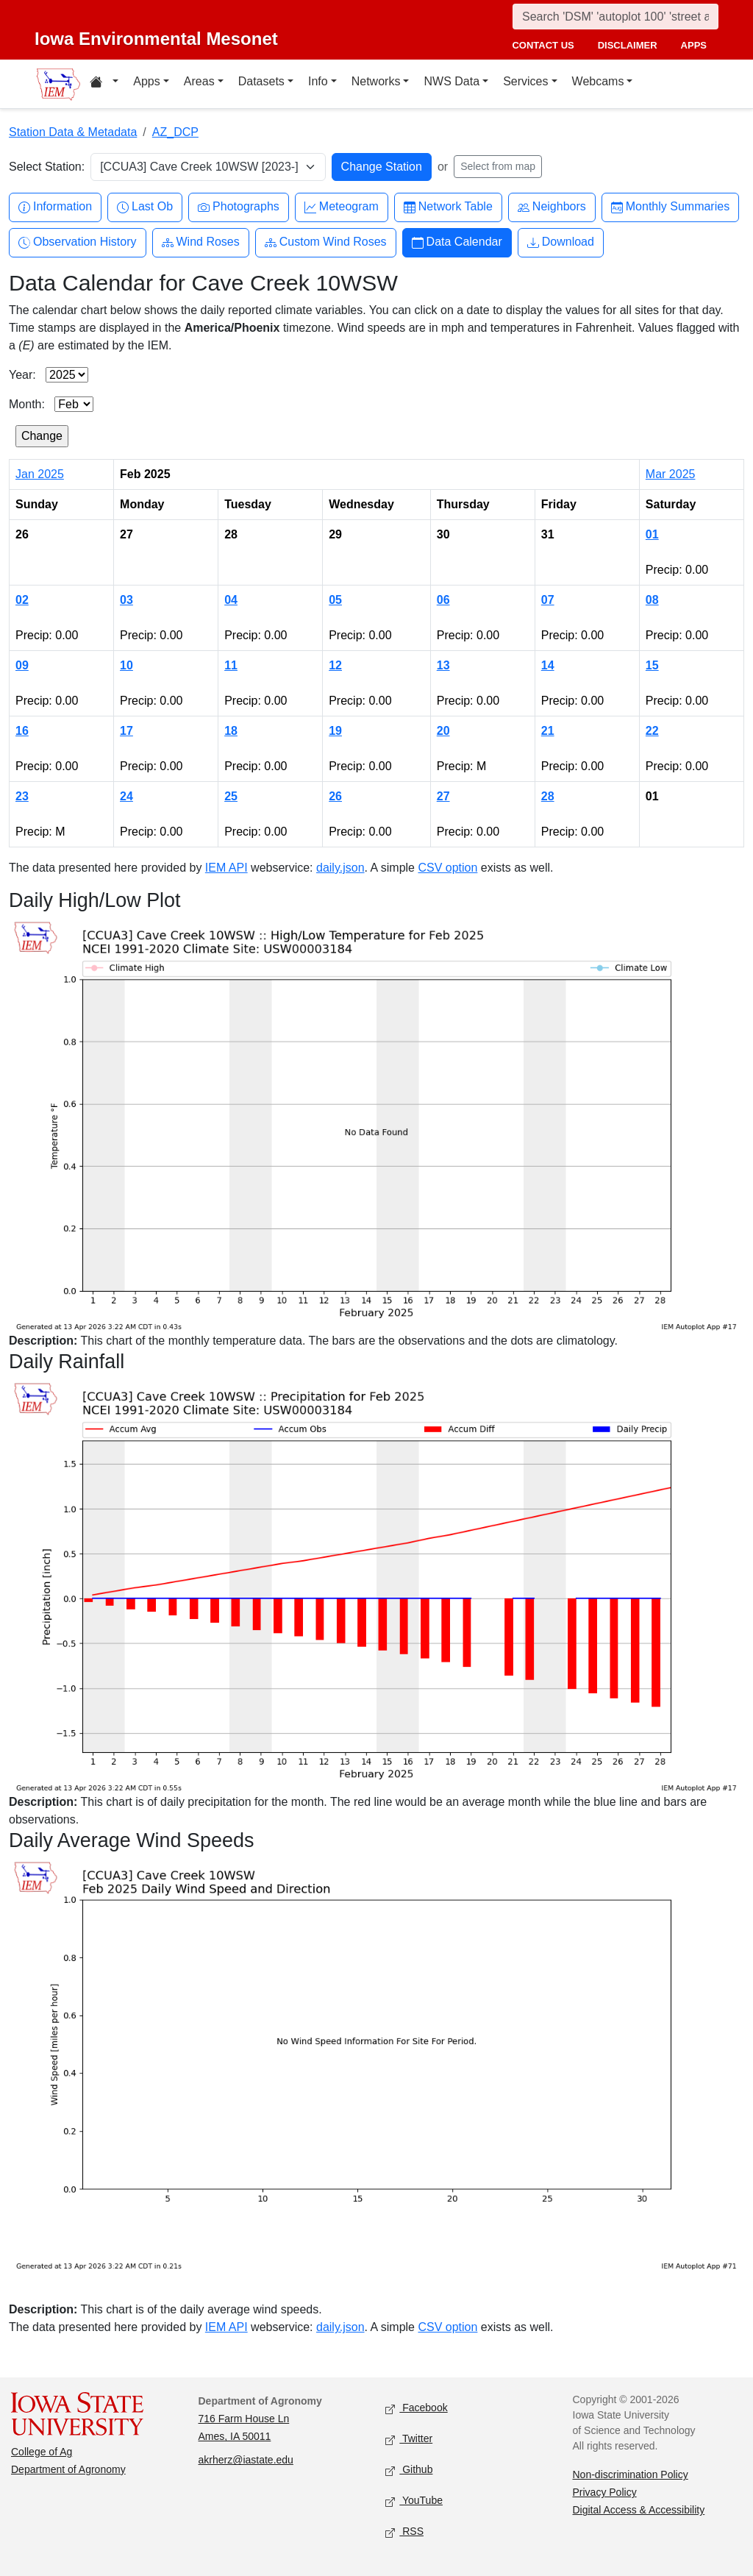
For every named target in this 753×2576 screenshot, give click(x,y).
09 (22, 665)
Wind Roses (201, 242)
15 (652, 665)
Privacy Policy (605, 2492)
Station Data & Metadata (73, 132)
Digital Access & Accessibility (639, 2510)
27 (443, 796)
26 (335, 796)
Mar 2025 (671, 474)
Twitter (408, 2439)
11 (231, 665)
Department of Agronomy (68, 2469)
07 (547, 600)
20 (443, 731)
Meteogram (341, 207)
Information (55, 207)
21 (547, 731)
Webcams (598, 81)
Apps (146, 81)
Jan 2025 (39, 474)
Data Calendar (457, 242)
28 (547, 796)
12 (335, 665)
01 (652, 534)
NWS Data (451, 81)
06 (443, 600)
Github (408, 2470)
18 (231, 731)
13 (443, 665)
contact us (543, 45)
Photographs (238, 207)
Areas (199, 81)
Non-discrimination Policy (630, 2474)
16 (22, 731)
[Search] (615, 16)
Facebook (416, 2408)
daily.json (340, 867)
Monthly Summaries (670, 207)
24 (126, 796)
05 (335, 600)
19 (335, 731)
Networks (376, 81)
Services (525, 81)
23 (22, 796)
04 (231, 600)
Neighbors (552, 207)
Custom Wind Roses (326, 242)
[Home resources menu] (104, 83)
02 (22, 600)
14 (547, 665)
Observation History (77, 242)
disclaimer (627, 45)
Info (318, 81)
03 (126, 600)
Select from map (497, 166)
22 (652, 731)
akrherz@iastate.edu (246, 2460)
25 (231, 796)
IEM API (226, 867)
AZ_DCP (175, 132)
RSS (404, 2532)
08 (652, 600)
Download (560, 242)
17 (126, 731)
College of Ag (41, 2452)
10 (126, 665)
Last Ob (145, 207)
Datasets (261, 81)
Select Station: (47, 166)
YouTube (414, 2501)
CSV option (447, 867)
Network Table (448, 207)
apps (694, 45)
